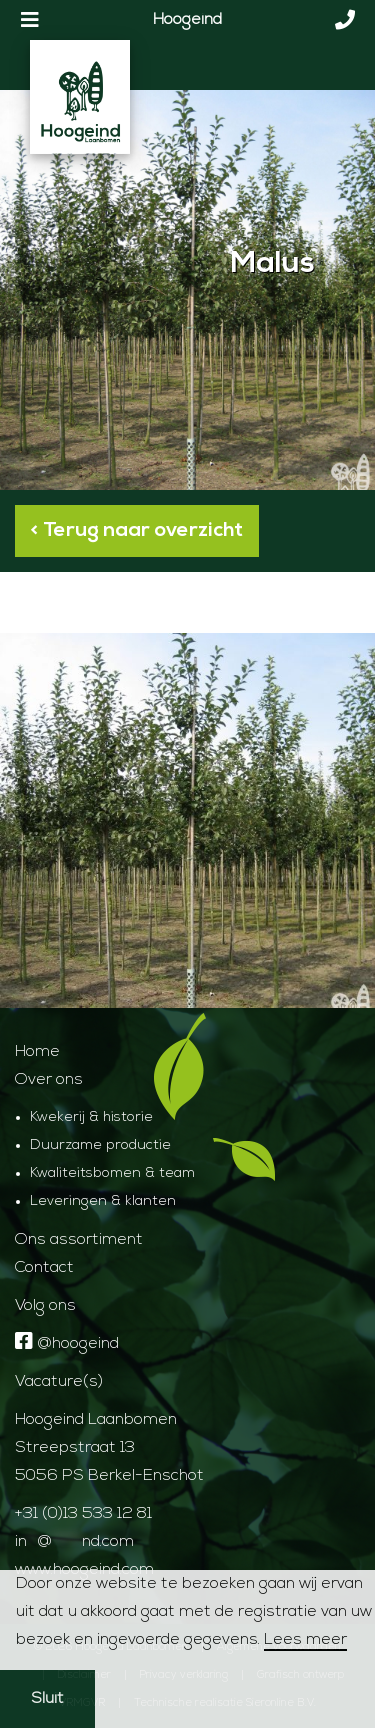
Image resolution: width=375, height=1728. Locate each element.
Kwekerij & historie (91, 1117)
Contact (44, 1268)
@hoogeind (67, 1344)
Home (37, 1052)
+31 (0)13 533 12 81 (83, 1514)
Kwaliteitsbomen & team (112, 1173)
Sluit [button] (47, 1699)
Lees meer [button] (305, 1640)
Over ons (49, 1080)
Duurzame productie (100, 1145)
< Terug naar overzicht (137, 531)
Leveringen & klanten (103, 1201)
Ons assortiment (79, 1240)
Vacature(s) (59, 1382)
